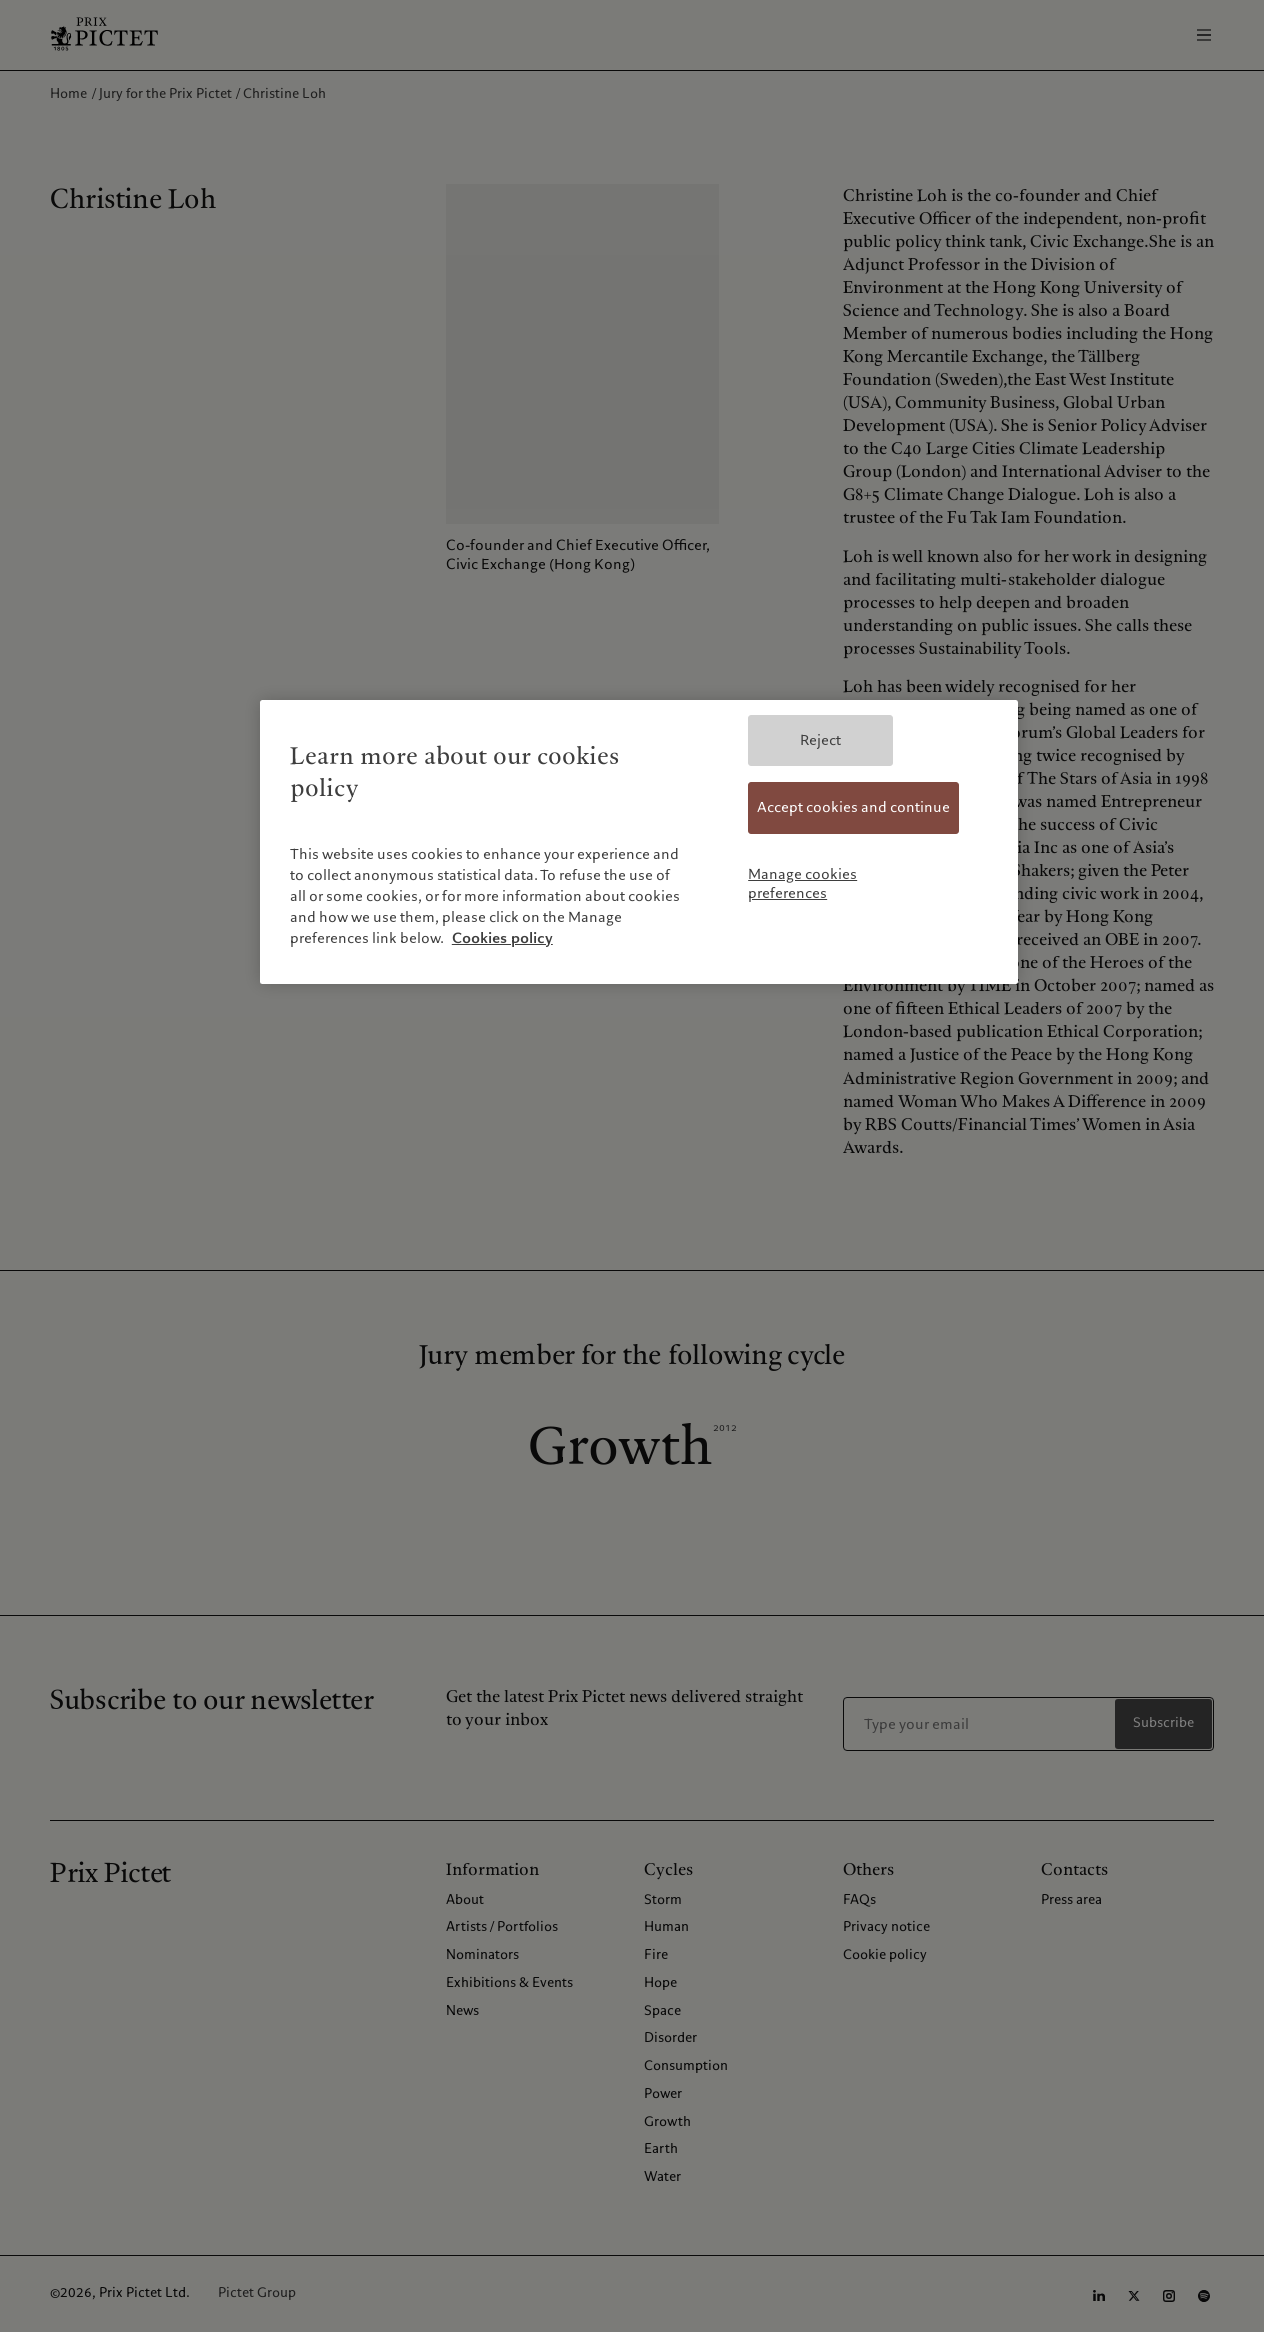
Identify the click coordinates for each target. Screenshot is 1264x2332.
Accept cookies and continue (853, 807)
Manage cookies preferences (802, 884)
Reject (820, 740)
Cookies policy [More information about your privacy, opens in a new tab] (502, 938)
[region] (639, 842)
